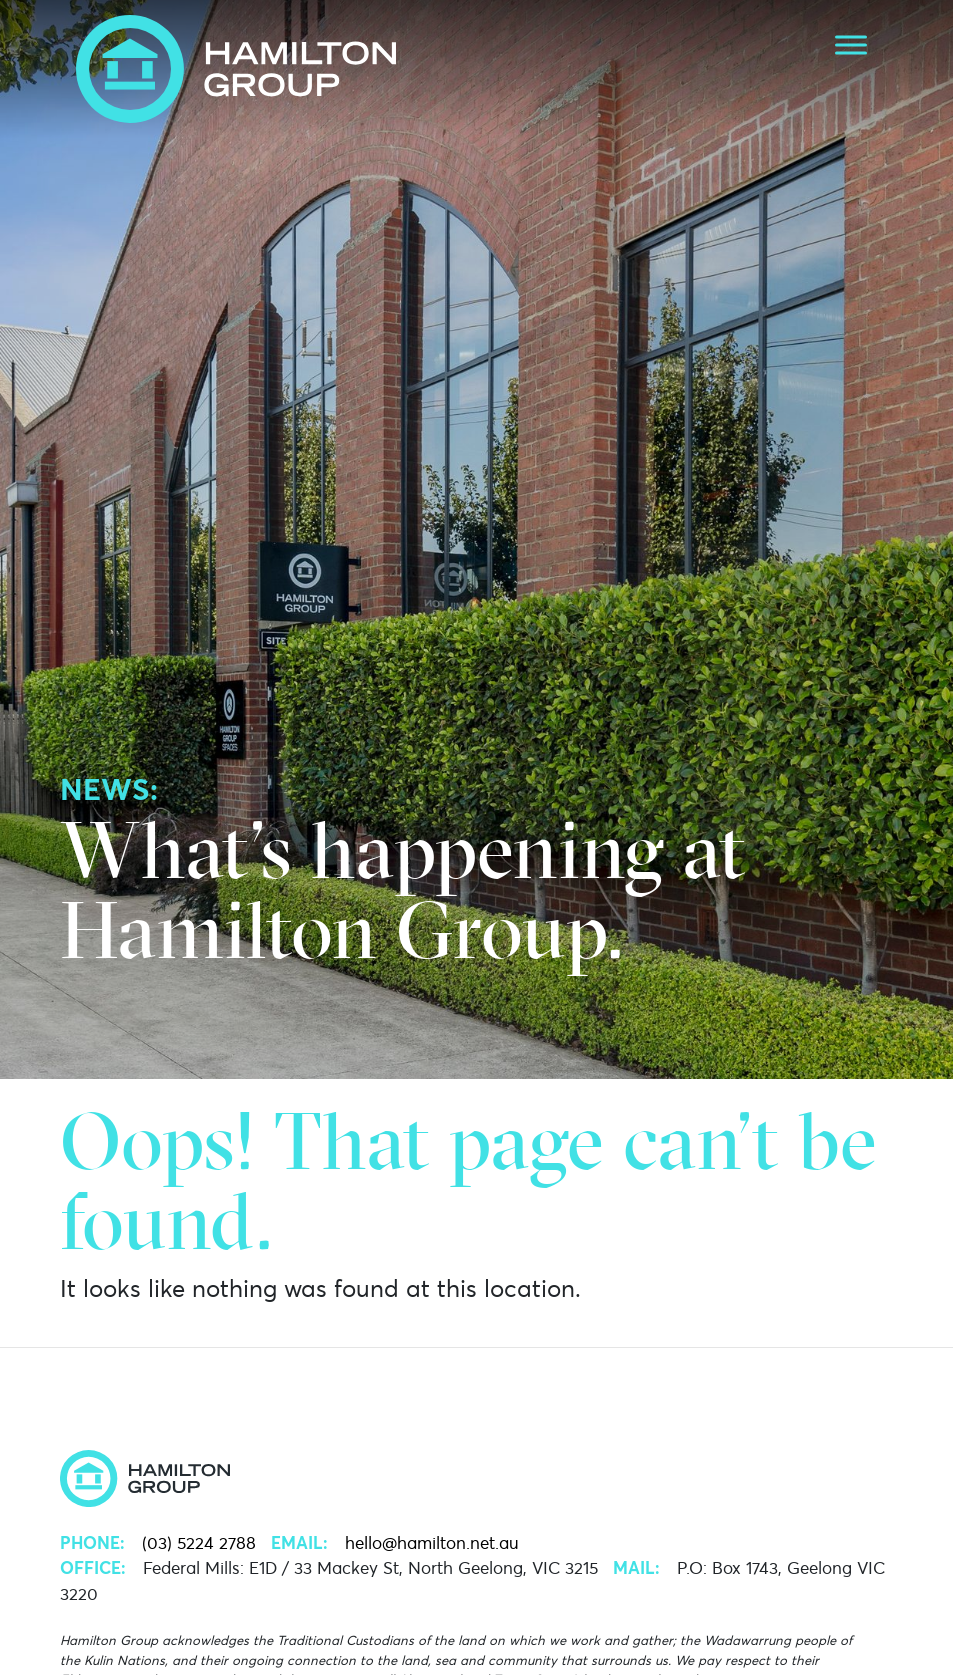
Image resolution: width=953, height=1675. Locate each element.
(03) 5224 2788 (199, 1543)
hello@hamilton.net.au (432, 1543)
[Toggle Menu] (851, 44)
